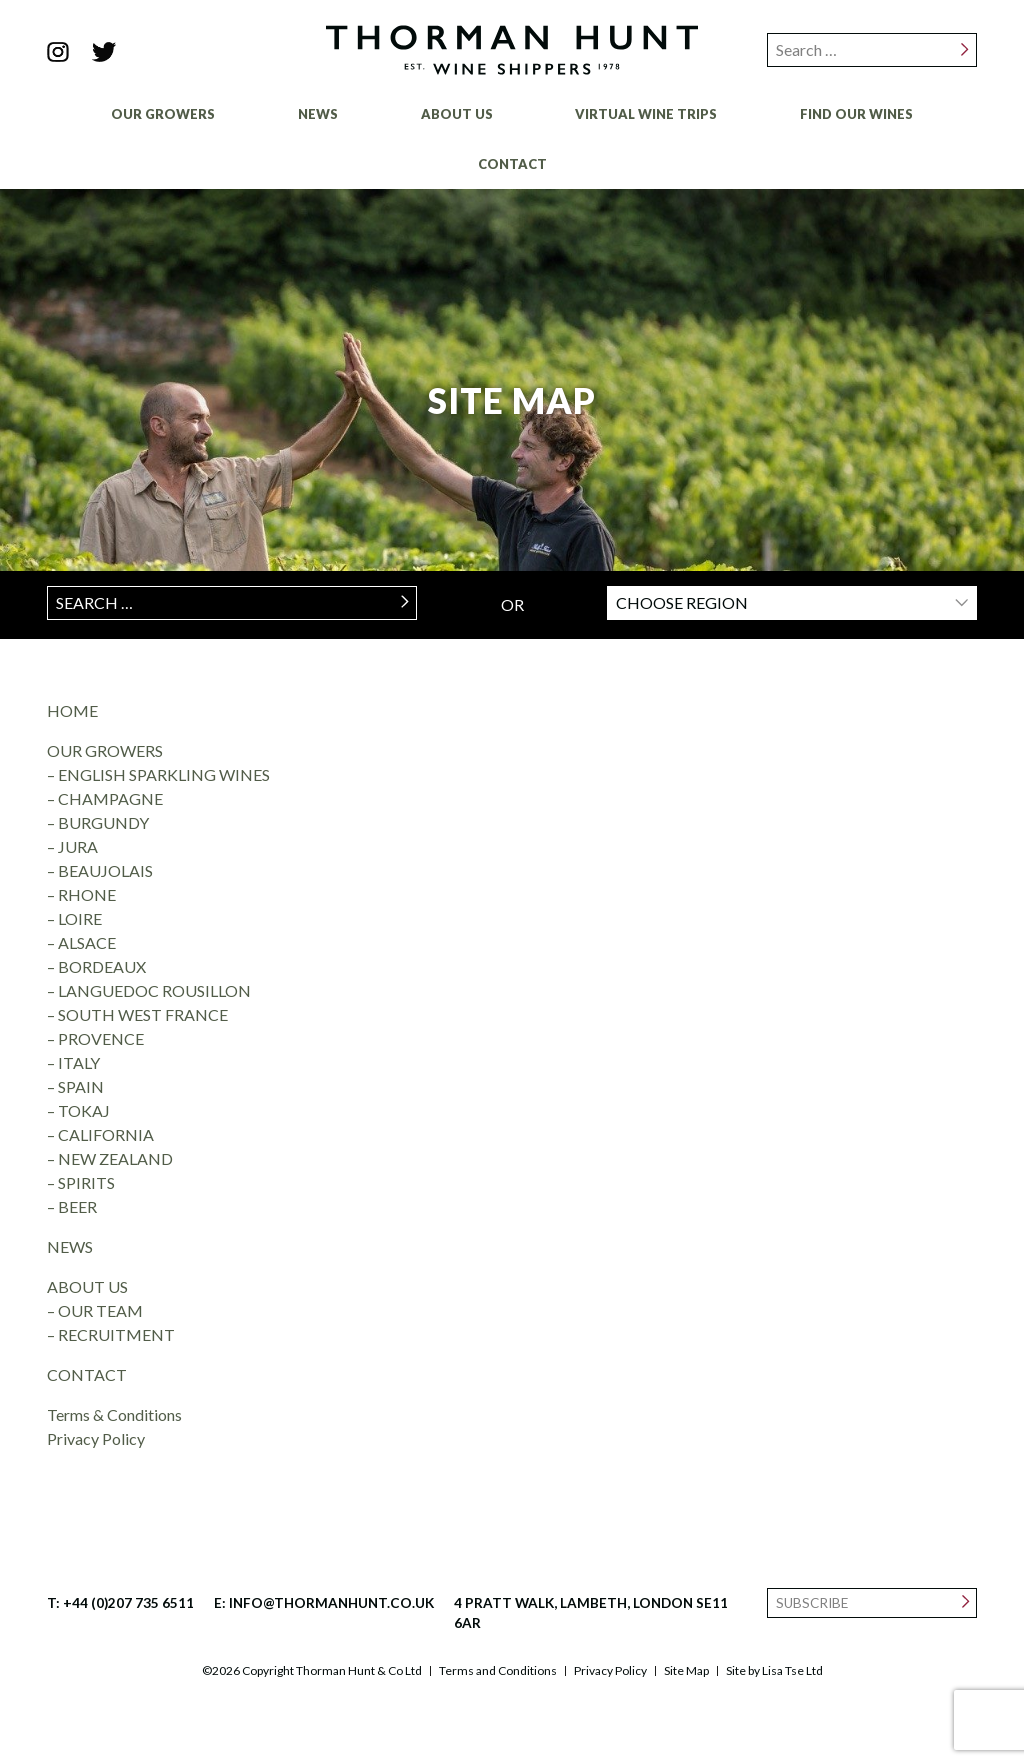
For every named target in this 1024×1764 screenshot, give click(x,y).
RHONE (87, 894)
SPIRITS (86, 1182)
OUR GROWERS (105, 750)
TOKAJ (84, 1110)
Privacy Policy (96, 1438)
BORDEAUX (102, 966)
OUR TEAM (100, 1310)
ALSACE (87, 942)
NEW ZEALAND (115, 1158)
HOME (72, 710)
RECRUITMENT (116, 1334)
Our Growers (163, 114)
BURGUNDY (103, 822)
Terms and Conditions (498, 1671)
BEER (77, 1206)
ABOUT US (87, 1286)
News (318, 114)
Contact (512, 164)
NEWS (70, 1246)
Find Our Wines (856, 114)
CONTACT (87, 1374)
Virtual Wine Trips (646, 114)
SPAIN (81, 1086)
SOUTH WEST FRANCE (143, 1014)
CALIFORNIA (106, 1134)
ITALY (79, 1062)
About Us (457, 114)
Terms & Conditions (114, 1414)
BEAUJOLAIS (105, 870)
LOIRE (80, 918)
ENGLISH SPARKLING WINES (164, 774)
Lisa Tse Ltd (792, 1670)
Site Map (686, 1671)
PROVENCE (101, 1038)
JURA (78, 846)
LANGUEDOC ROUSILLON (154, 990)
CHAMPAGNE (110, 798)
